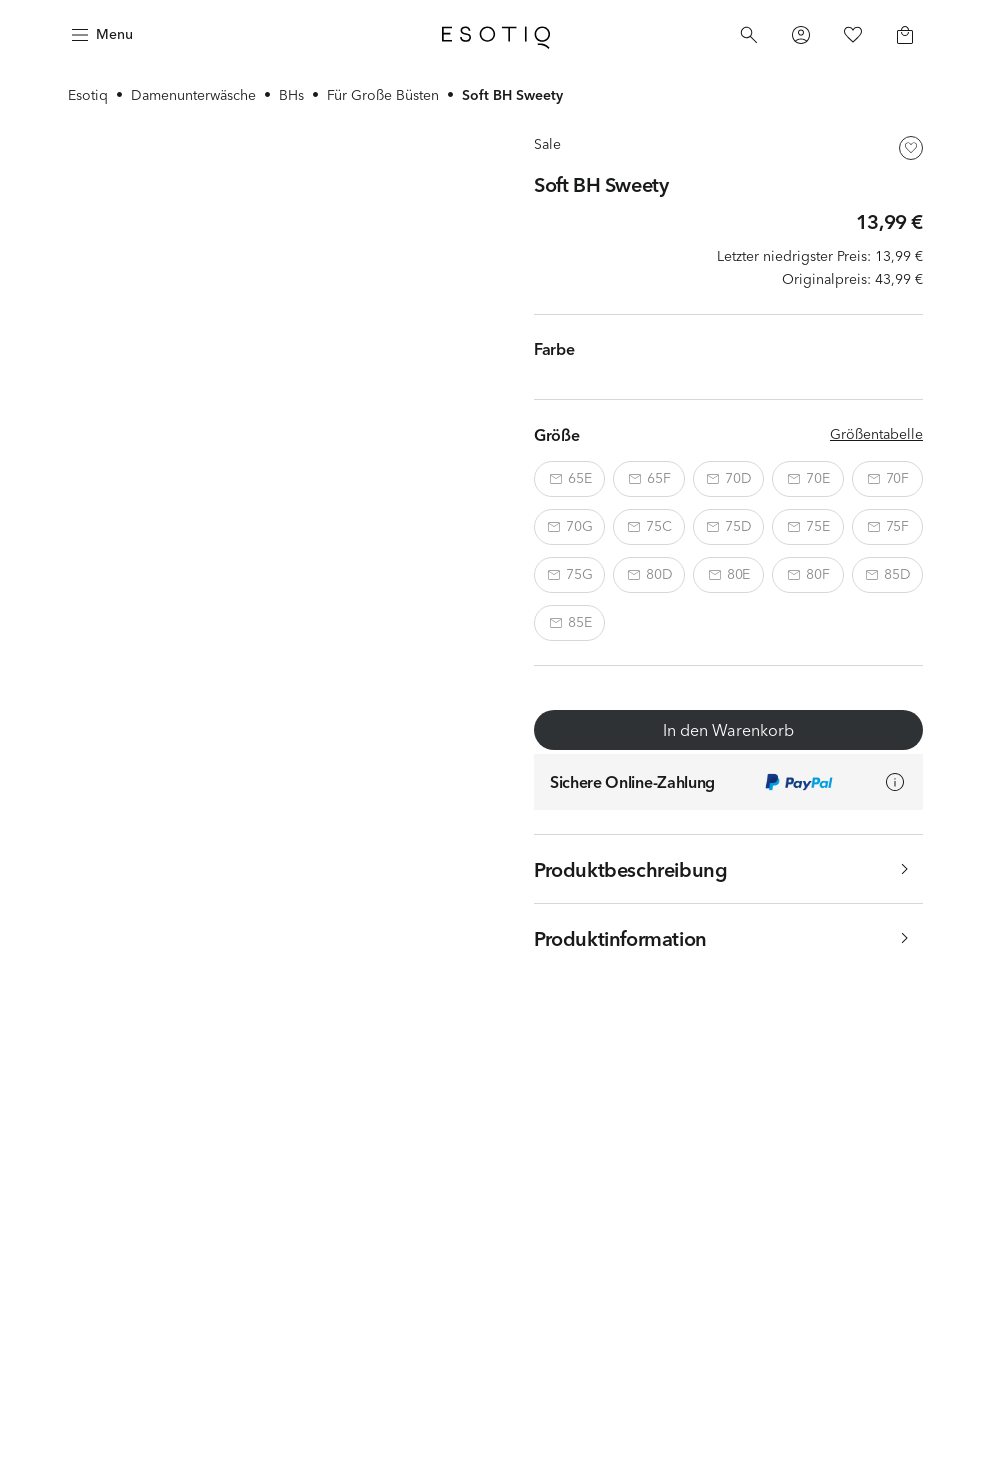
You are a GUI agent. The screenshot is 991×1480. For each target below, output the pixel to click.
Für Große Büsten (383, 95)
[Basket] (905, 35)
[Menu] (100, 35)
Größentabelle (876, 434)
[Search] (749, 35)
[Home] (496, 35)
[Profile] (801, 35)
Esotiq (88, 95)
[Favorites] (853, 35)
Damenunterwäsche (193, 95)
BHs (291, 95)
